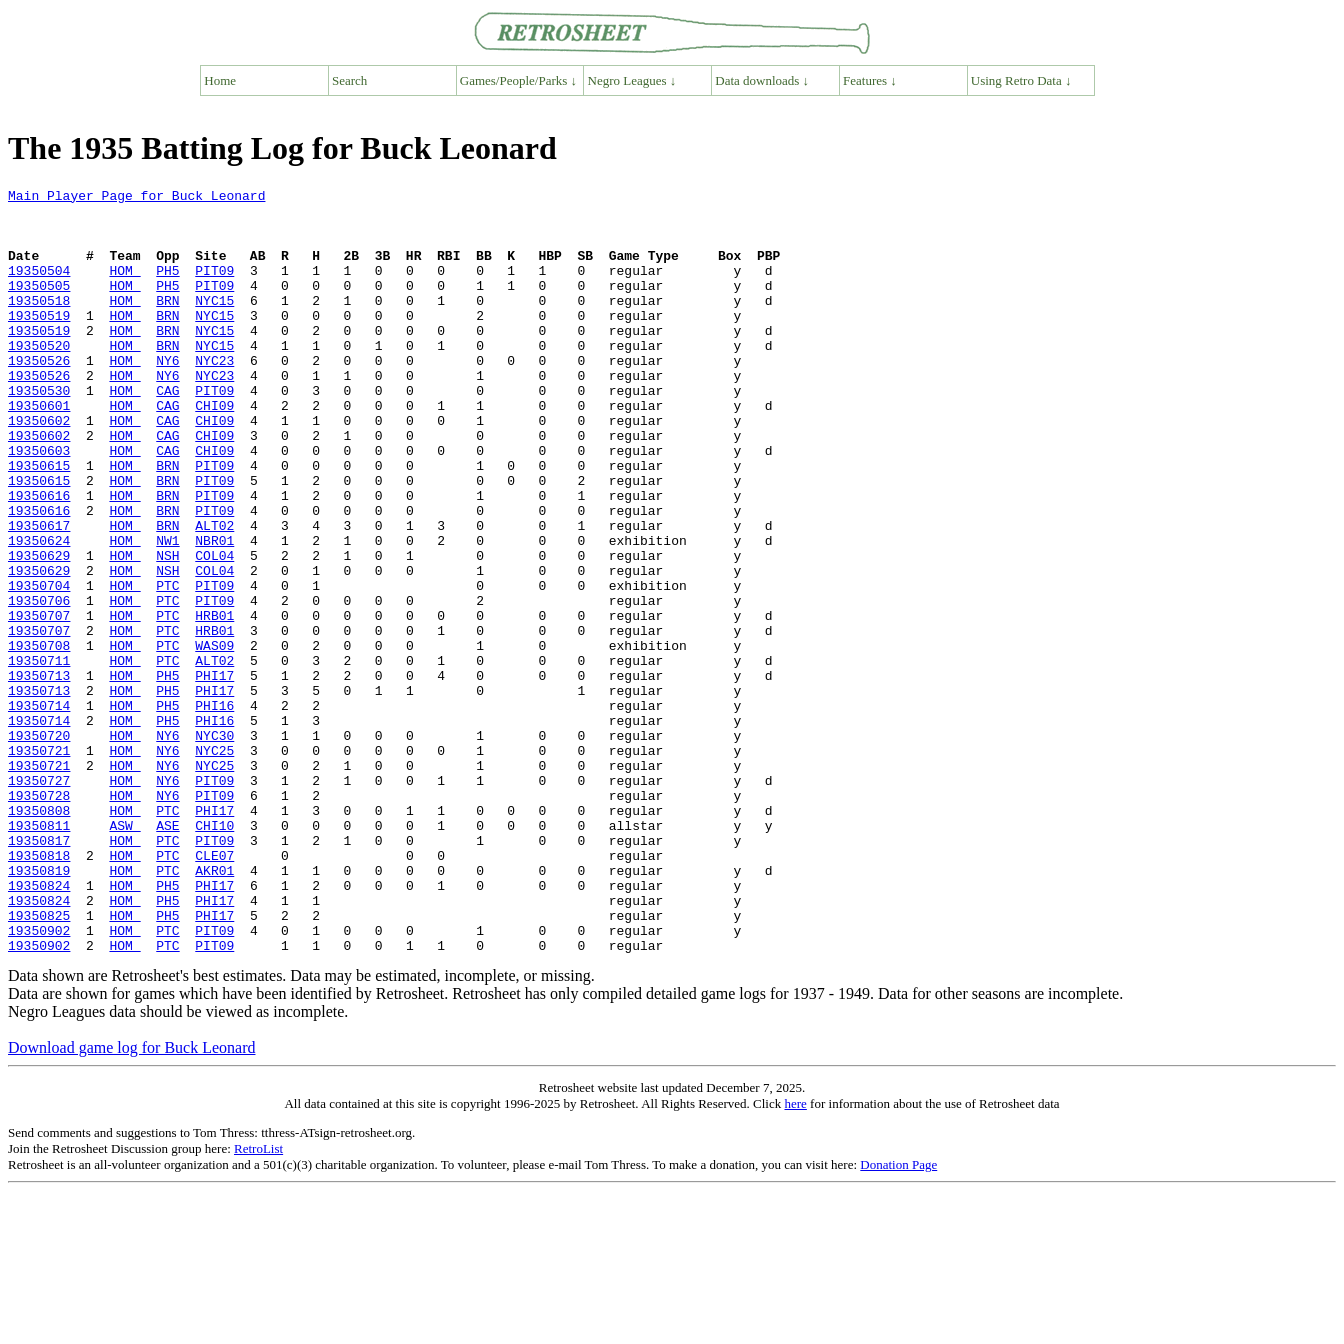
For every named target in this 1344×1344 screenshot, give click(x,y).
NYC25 (214, 864)
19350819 (39, 1008)
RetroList (258, 1301)
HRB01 (214, 702)
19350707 (39, 702)
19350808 (39, 936)
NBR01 (214, 612)
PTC (167, 666)
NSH (167, 630)
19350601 (39, 450)
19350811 (39, 954)
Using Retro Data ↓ (1021, 80)
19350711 (39, 756)
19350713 (39, 774)
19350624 (39, 612)
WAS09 (214, 738)
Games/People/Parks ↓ (518, 80)
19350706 (39, 684)
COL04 (214, 630)
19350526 (39, 396)
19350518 (39, 324)
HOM (124, 288)
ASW (124, 954)
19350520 (39, 378)
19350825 (39, 1062)
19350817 (39, 972)
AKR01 (214, 1008)
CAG (167, 432)
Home (220, 80)
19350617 (39, 594)
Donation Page (898, 1317)
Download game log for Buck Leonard (131, 1200)
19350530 (39, 432)
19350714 (39, 810)
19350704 (39, 666)
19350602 (39, 468)
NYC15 (214, 324)
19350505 (39, 306)
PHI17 (214, 774)
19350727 (39, 900)
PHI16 (214, 810)
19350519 (39, 342)
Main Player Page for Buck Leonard (136, 198)
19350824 (39, 1026)
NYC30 (214, 846)
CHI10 (214, 954)
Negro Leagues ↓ (632, 80)
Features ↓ (870, 80)
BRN (167, 324)
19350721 (39, 864)
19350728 (39, 918)
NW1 (167, 612)
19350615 (39, 522)
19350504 (39, 288)
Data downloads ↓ (762, 80)
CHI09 (214, 450)
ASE (167, 954)
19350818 (39, 990)
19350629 (39, 630)
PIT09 (214, 288)
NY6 (167, 396)
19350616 (39, 558)
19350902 (39, 1080)
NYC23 (214, 396)
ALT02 (214, 594)
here (795, 1256)
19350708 (39, 738)
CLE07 (214, 990)
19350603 (39, 504)
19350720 (39, 846)
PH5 (167, 288)
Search (349, 80)
